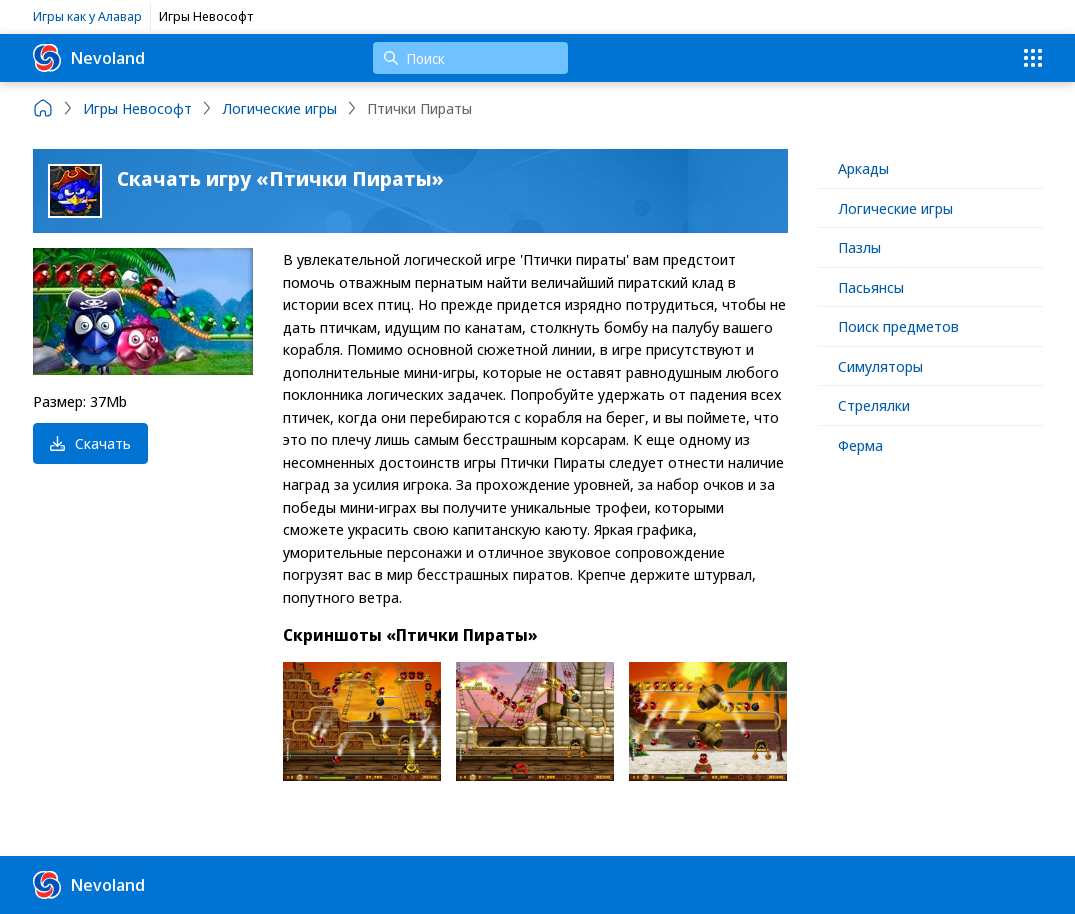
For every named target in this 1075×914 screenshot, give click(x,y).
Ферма (860, 445)
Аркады (863, 168)
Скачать (90, 443)
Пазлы (859, 247)
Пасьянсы (871, 287)
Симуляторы (880, 366)
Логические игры (895, 208)
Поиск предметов (898, 326)
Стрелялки (874, 405)
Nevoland (89, 58)
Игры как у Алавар (87, 16)
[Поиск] (470, 58)
